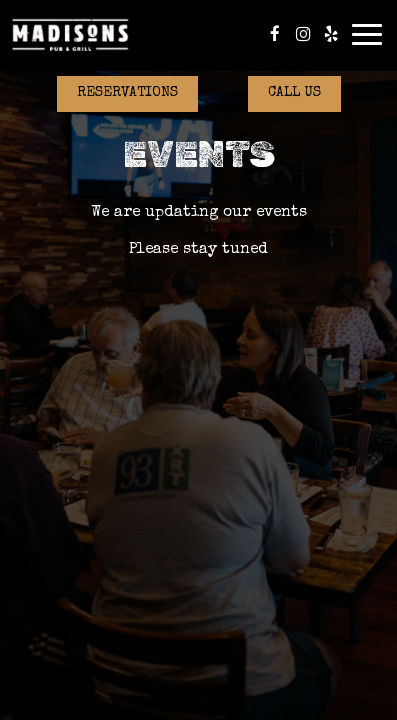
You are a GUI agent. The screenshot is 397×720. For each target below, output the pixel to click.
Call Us (294, 93)
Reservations (127, 93)
